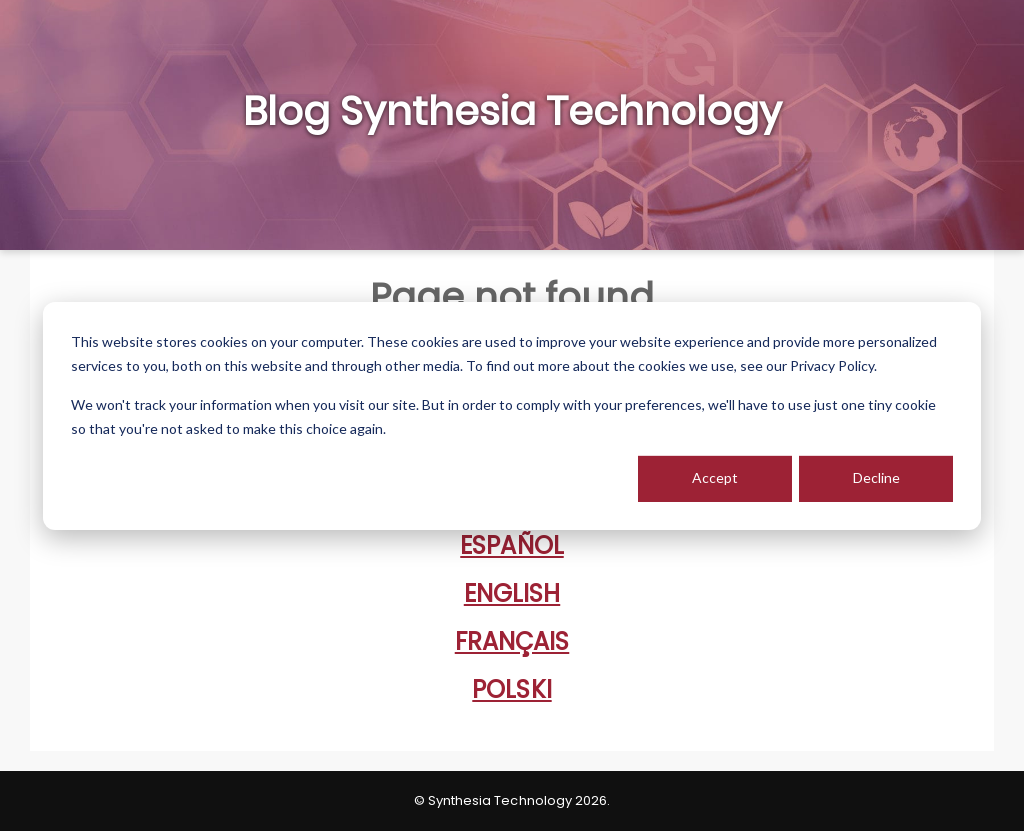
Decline (876, 477)
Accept (715, 477)
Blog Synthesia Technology (512, 111)
